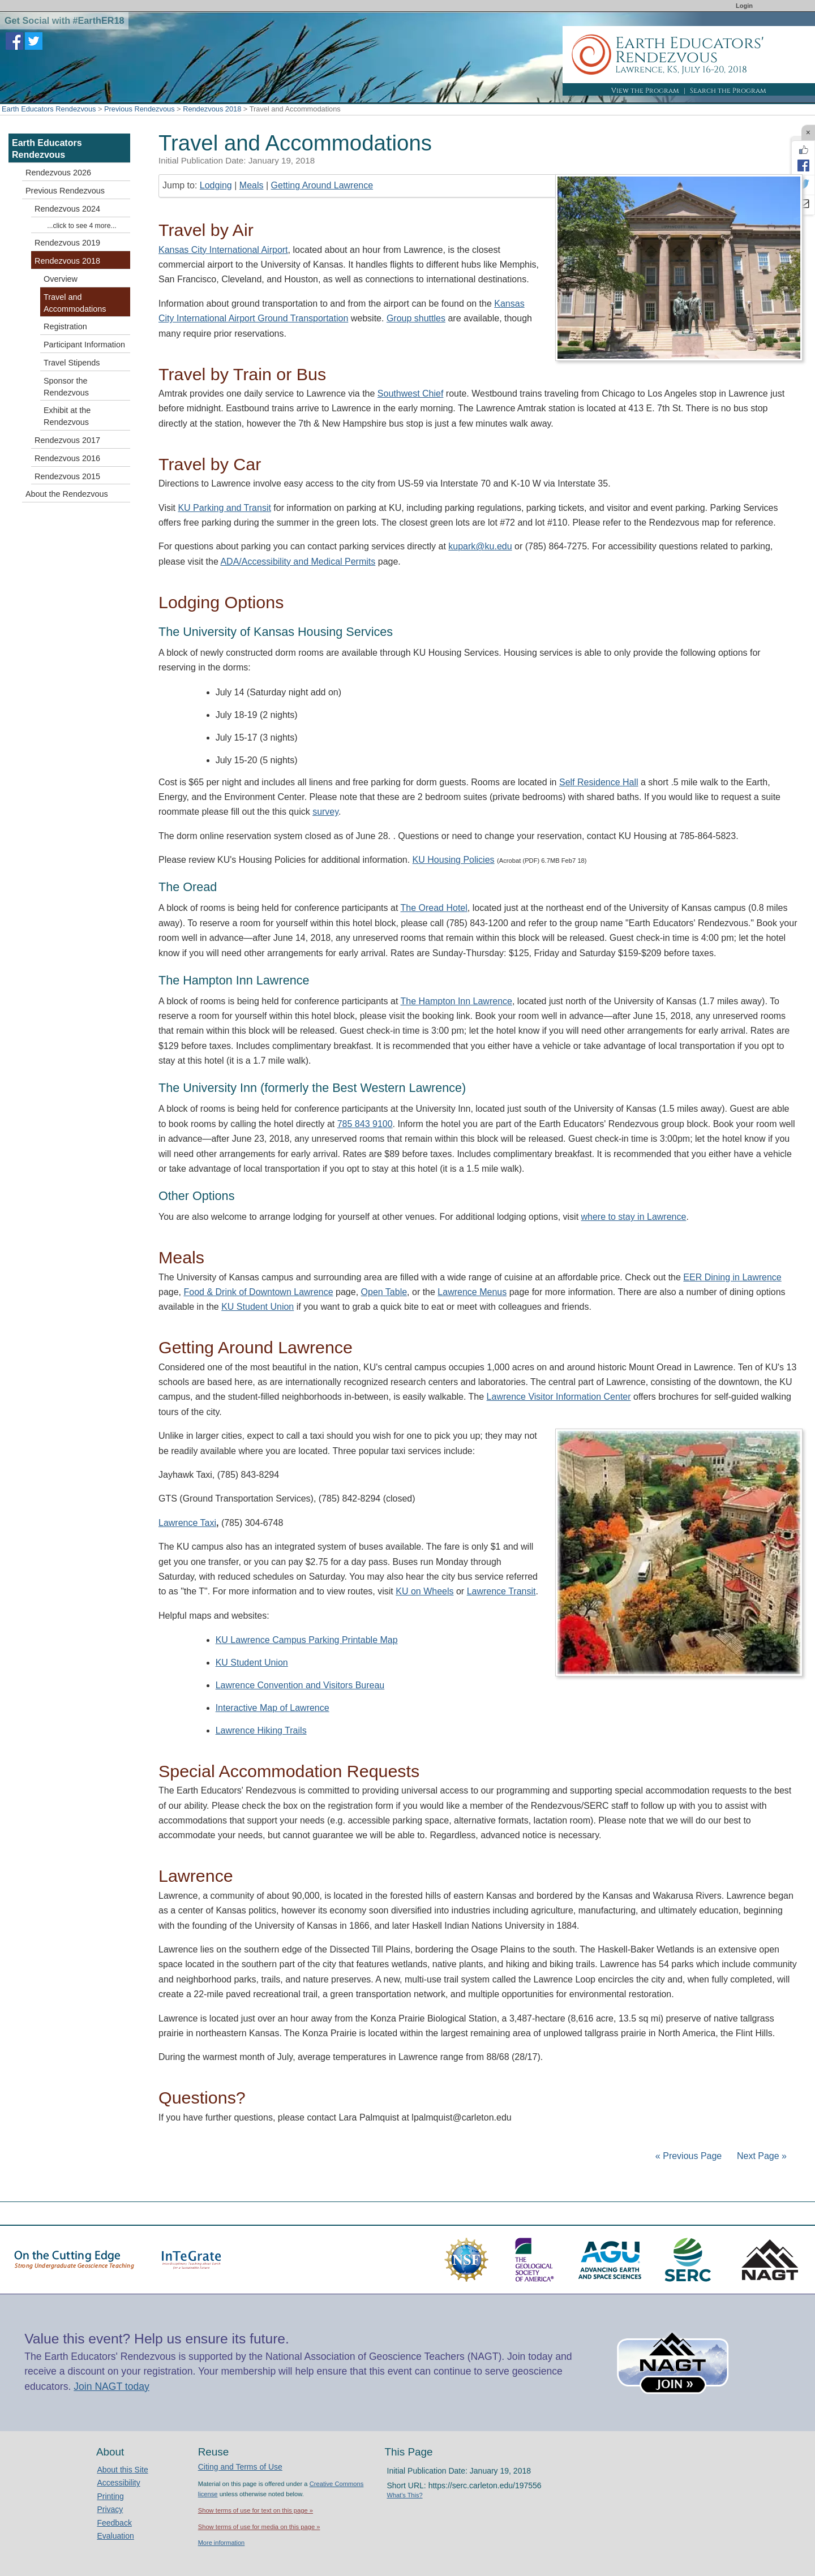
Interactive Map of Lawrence (272, 1708)
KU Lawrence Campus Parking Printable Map (307, 1640)
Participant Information (84, 344)
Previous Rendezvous (139, 109)
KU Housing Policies (454, 860)
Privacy (110, 2509)
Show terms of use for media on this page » (259, 2526)
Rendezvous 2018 (212, 109)
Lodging (216, 185)
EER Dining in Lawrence (732, 1277)
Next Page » (761, 2156)
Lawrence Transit (501, 1591)
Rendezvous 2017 (67, 440)
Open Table (384, 1292)
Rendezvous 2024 (67, 208)
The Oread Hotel (434, 908)
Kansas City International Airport (223, 250)
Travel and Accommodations (75, 303)
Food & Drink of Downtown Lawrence (258, 1292)
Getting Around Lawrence (322, 185)
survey (325, 811)
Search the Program (728, 90)
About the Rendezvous (66, 493)
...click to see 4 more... (81, 226)
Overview (61, 278)
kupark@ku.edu (480, 546)
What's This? (405, 2495)
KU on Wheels (424, 1591)
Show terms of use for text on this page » (255, 2510)
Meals (251, 185)
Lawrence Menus (472, 1292)
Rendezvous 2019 (67, 242)
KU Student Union (257, 1306)
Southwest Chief (411, 393)
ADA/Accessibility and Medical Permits (297, 561)
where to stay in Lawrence (634, 1217)
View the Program (645, 90)
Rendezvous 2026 (58, 172)
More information (221, 2542)
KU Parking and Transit (224, 508)
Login (744, 5)
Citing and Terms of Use (240, 2466)
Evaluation (115, 2535)
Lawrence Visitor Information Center (559, 1396)
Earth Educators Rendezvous (49, 109)
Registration (65, 326)
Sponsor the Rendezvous (66, 386)
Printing (110, 2496)
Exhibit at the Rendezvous (67, 416)
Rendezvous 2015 (67, 476)
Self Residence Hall (598, 782)
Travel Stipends (72, 362)
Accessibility (118, 2482)
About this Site (122, 2469)
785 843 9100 (365, 1124)
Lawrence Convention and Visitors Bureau (300, 1685)
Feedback (114, 2522)
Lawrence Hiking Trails (261, 1730)
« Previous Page (688, 2156)
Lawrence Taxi (187, 1523)
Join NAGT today (111, 2386)
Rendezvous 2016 (67, 458)
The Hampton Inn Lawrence (456, 1001)
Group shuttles (416, 318)
